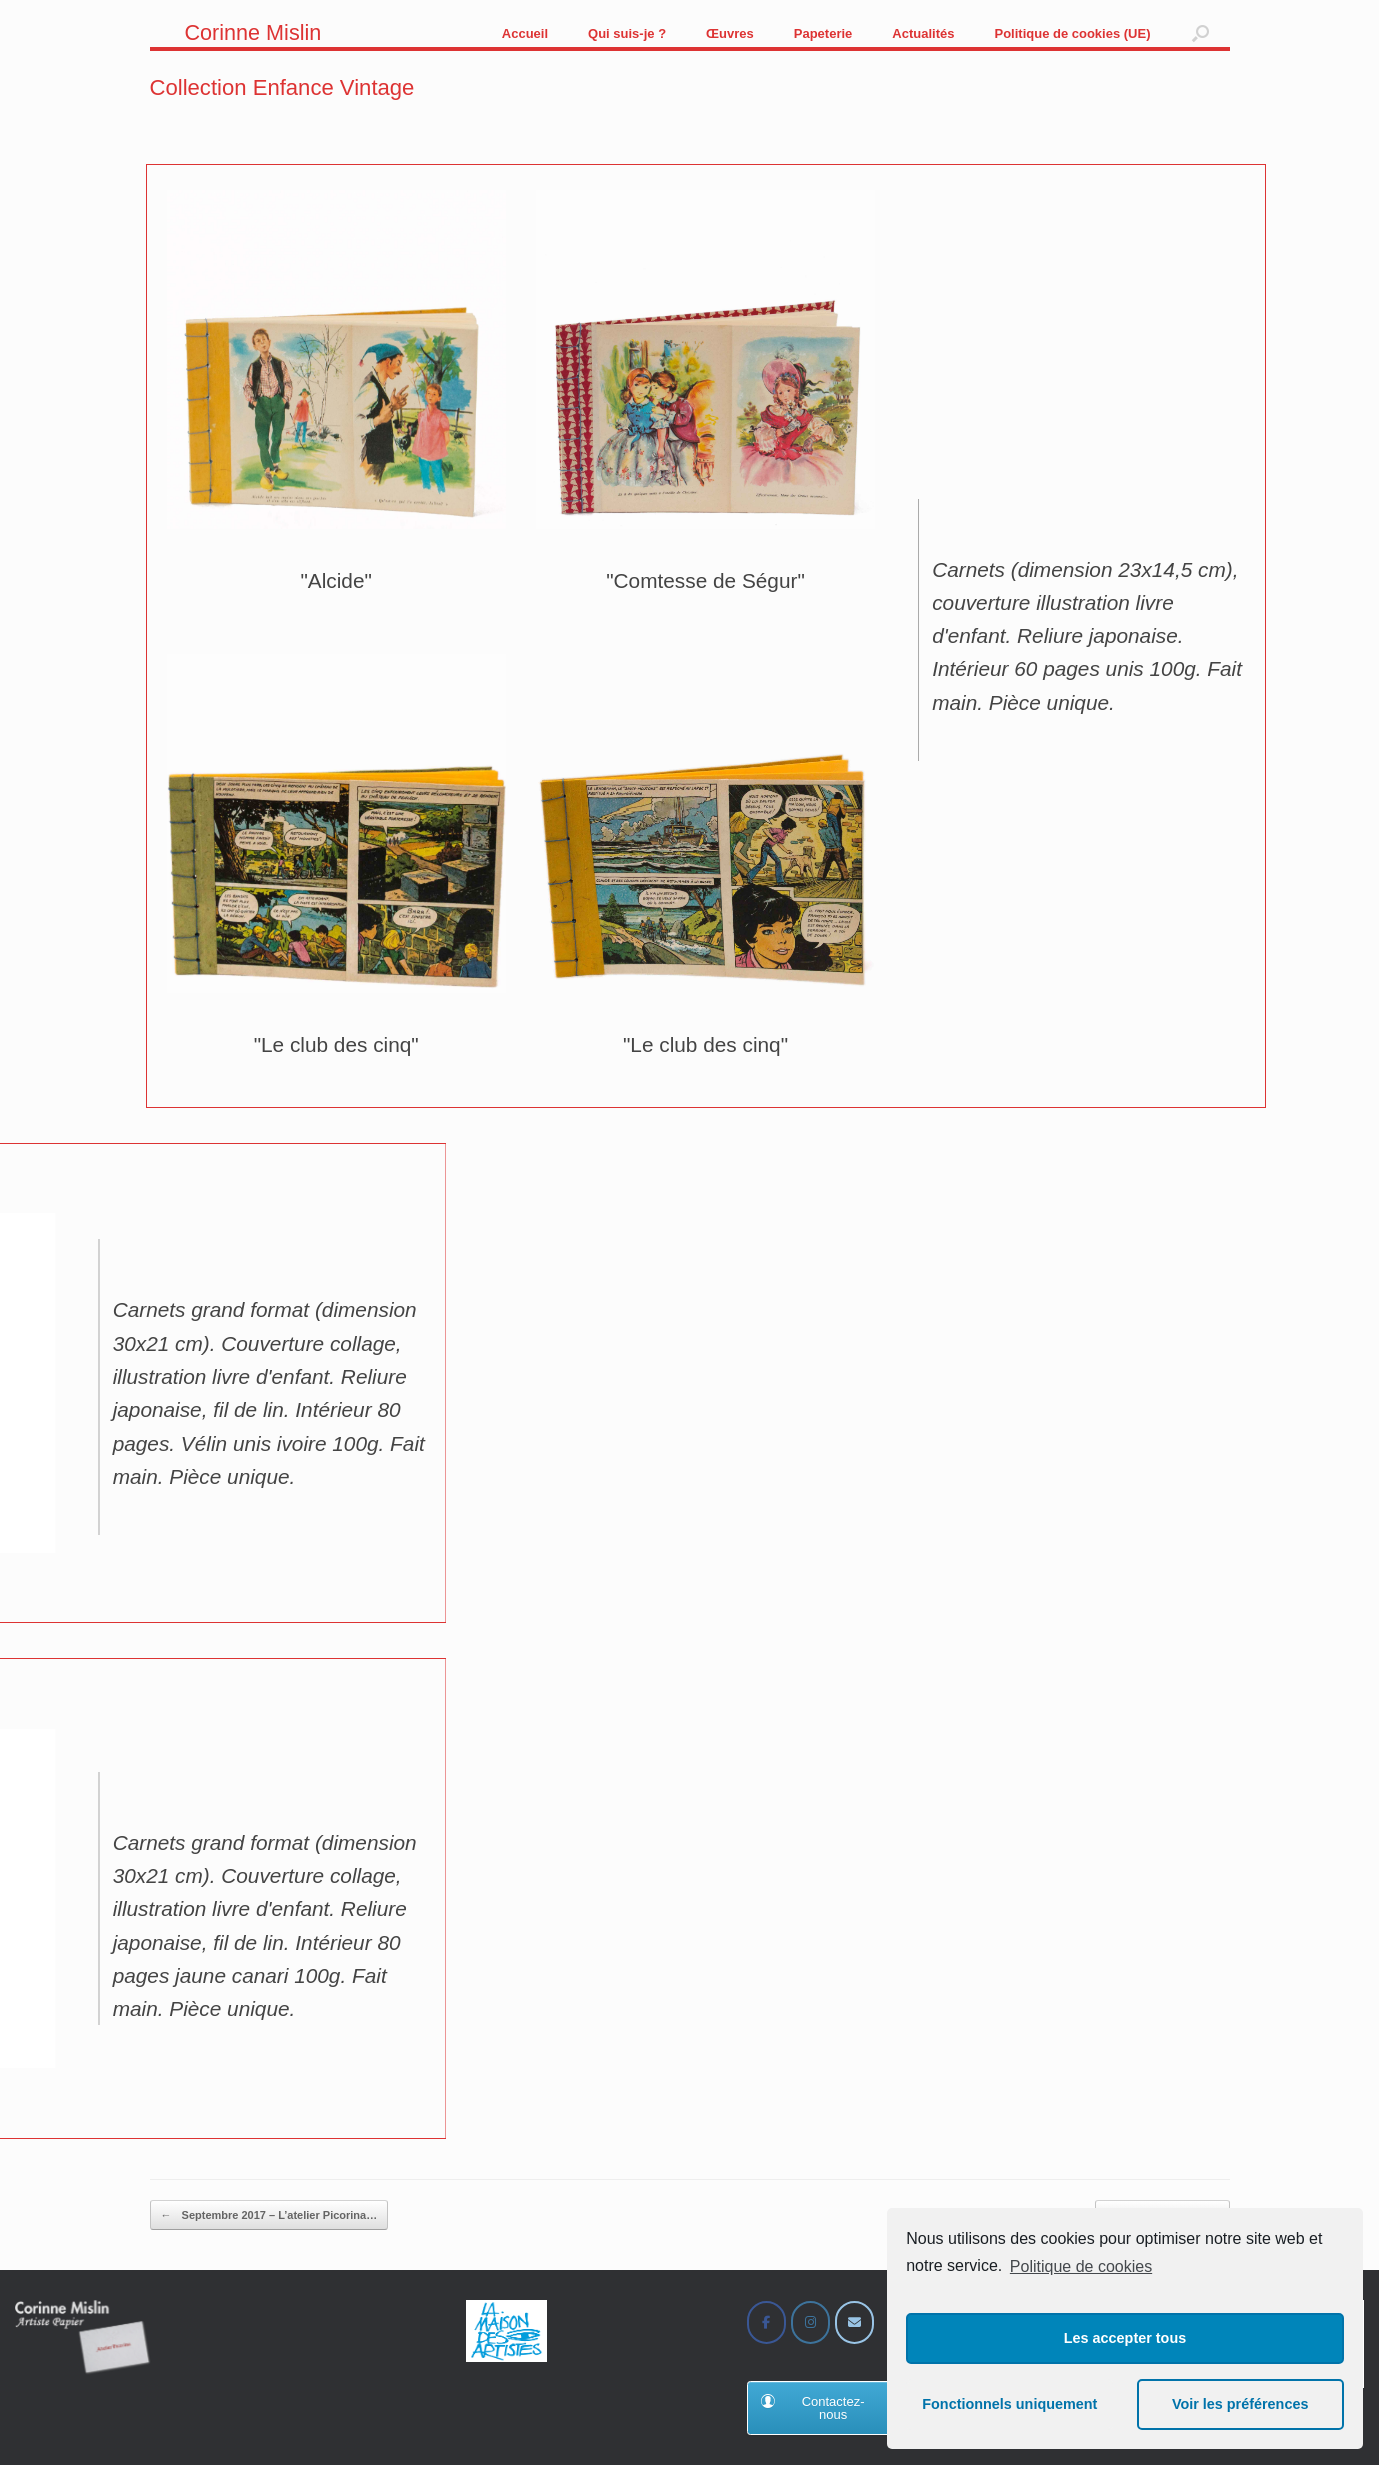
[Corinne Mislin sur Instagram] (810, 2322)
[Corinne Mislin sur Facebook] (766, 2322)
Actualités (923, 33)
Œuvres (730, 33)
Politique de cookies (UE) (1072, 33)
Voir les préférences (1240, 2404)
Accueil (525, 33)
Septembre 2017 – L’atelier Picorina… (269, 2215)
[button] (1200, 33)
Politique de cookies (1081, 2266)
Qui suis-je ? (627, 33)
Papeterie (823, 33)
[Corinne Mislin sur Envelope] (854, 2322)
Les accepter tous (1125, 2338)
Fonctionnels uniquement (1009, 2404)
